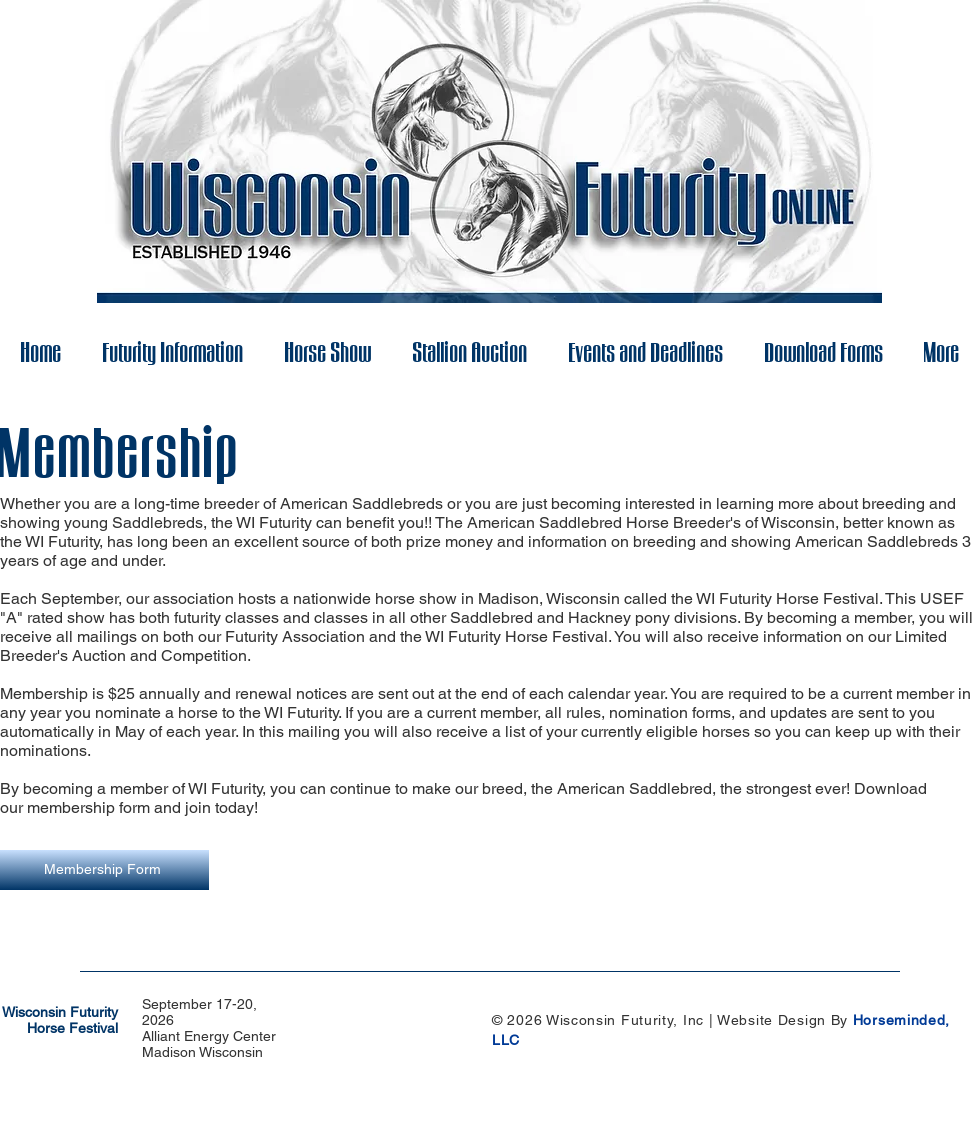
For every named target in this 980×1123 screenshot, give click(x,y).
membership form (86, 807)
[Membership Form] (104, 870)
